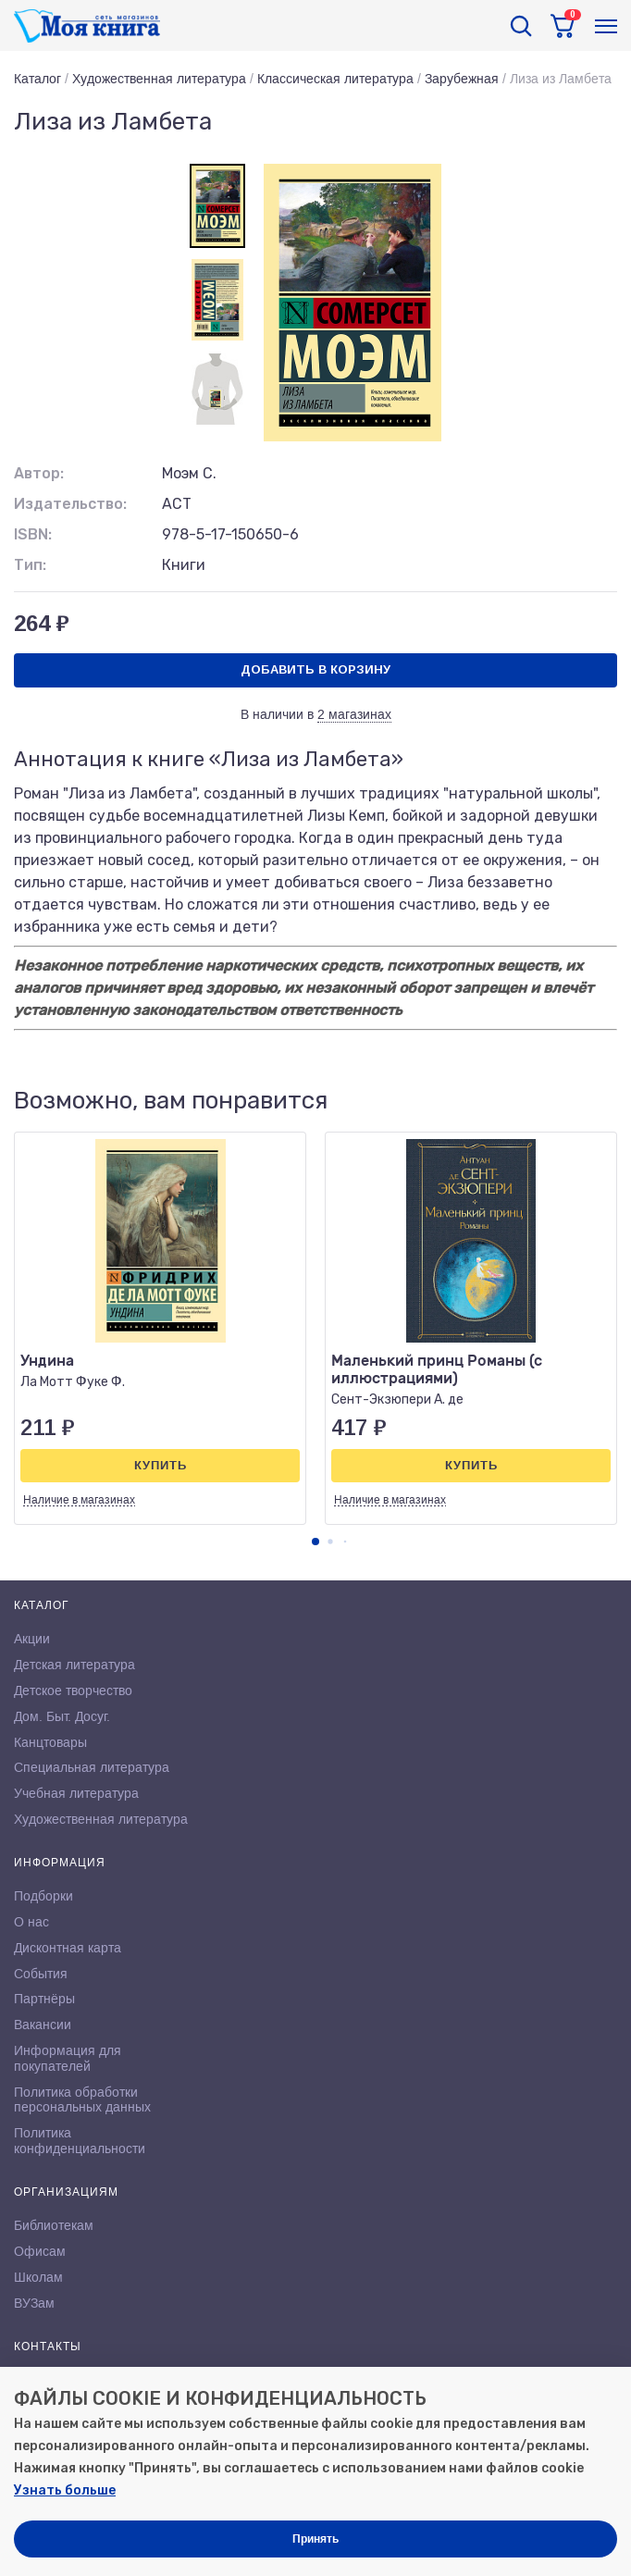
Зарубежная (462, 78)
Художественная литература (159, 78)
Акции (32, 1638)
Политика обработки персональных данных (82, 2100)
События (41, 1973)
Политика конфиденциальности (79, 2140)
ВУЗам (34, 2303)
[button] (315, 1541)
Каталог (37, 78)
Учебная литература (76, 1793)
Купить (160, 1465)
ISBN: (33, 534)
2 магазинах (354, 714)
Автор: (39, 473)
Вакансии (42, 2024)
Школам (38, 2277)
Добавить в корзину (315, 669)
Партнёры (44, 1998)
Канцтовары (50, 1742)
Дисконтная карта (67, 1947)
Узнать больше (65, 2490)
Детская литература (74, 1664)
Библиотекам (53, 2225)
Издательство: (70, 504)
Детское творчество (73, 1690)
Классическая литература (335, 78)
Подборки (43, 1896)
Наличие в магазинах (79, 1499)
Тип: (30, 565)
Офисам (40, 2251)
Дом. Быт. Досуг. (62, 1716)
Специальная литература (91, 1767)
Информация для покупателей (67, 2058)
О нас (31, 1921)
